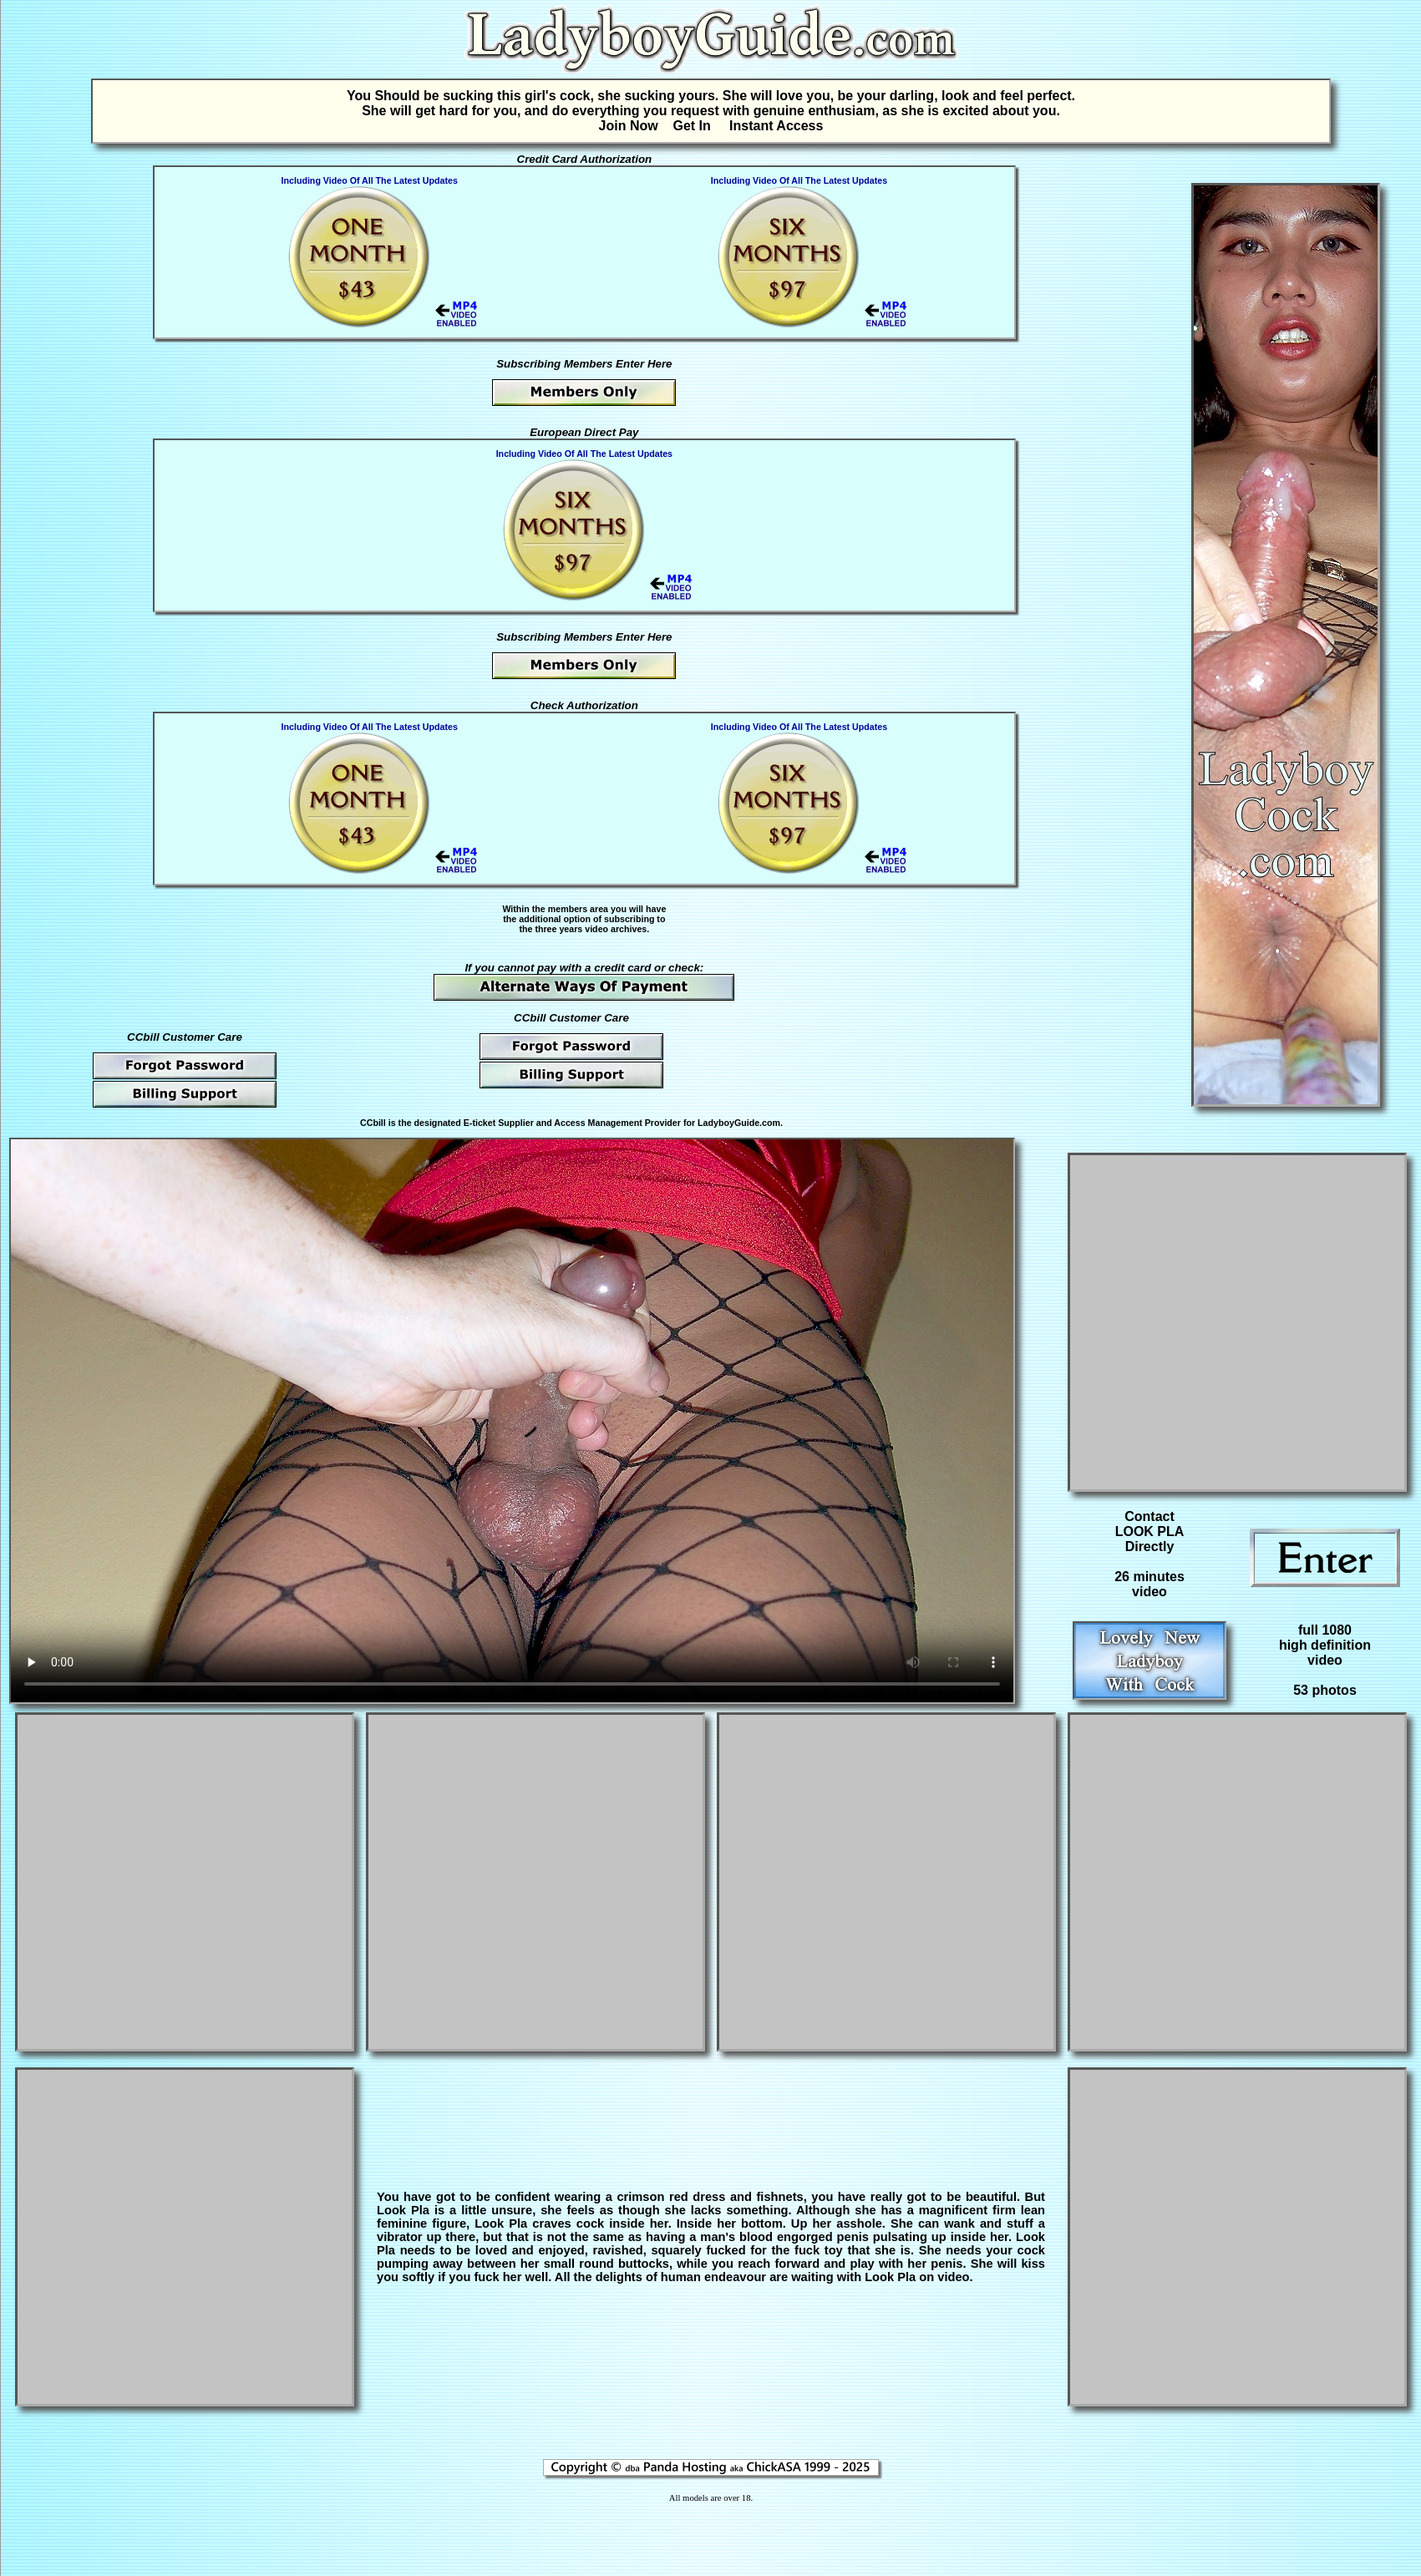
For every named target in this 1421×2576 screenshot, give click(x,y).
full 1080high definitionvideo (1325, 1645)
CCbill (373, 1123)
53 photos (1325, 1690)
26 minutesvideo (1149, 1584)
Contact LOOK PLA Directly (1150, 1531)
